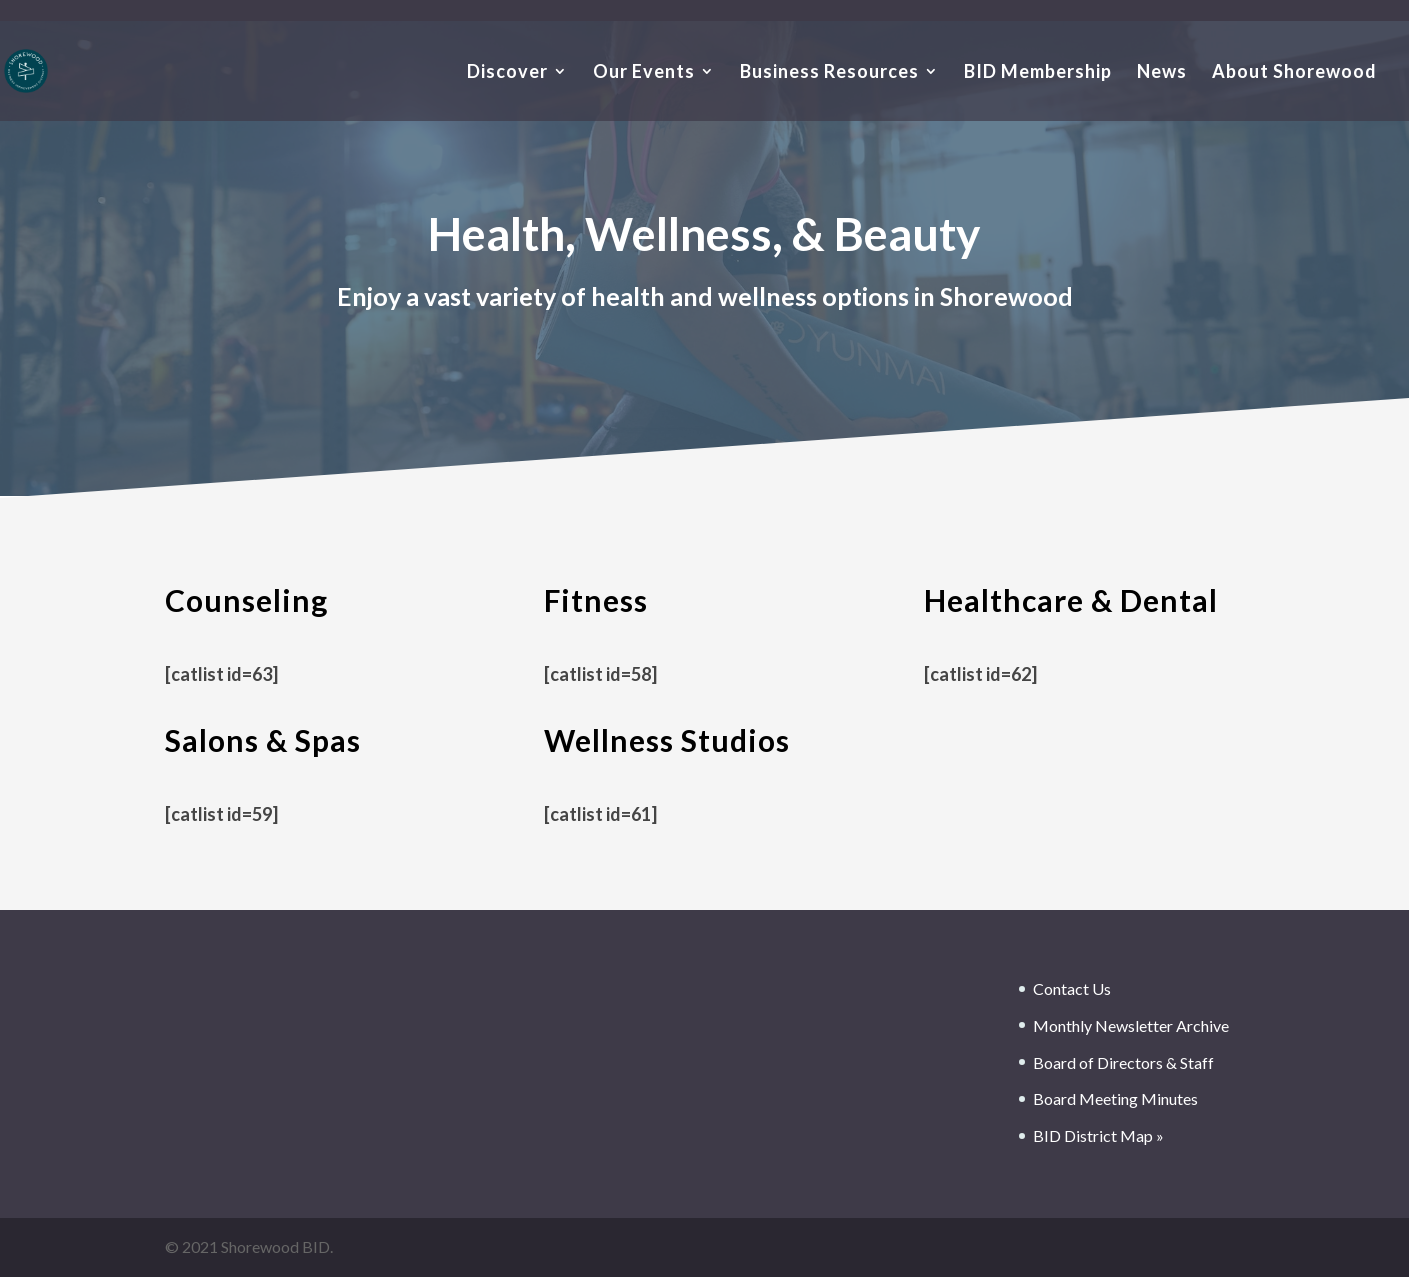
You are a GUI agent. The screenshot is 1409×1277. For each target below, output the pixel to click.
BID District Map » (1098, 1135)
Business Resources (829, 73)
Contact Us (1072, 988)
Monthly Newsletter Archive (1131, 1025)
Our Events (644, 73)
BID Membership (1038, 73)
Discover (507, 73)
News (1162, 73)
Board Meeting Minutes (1115, 1098)
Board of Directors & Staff (1123, 1062)
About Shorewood (1294, 73)
